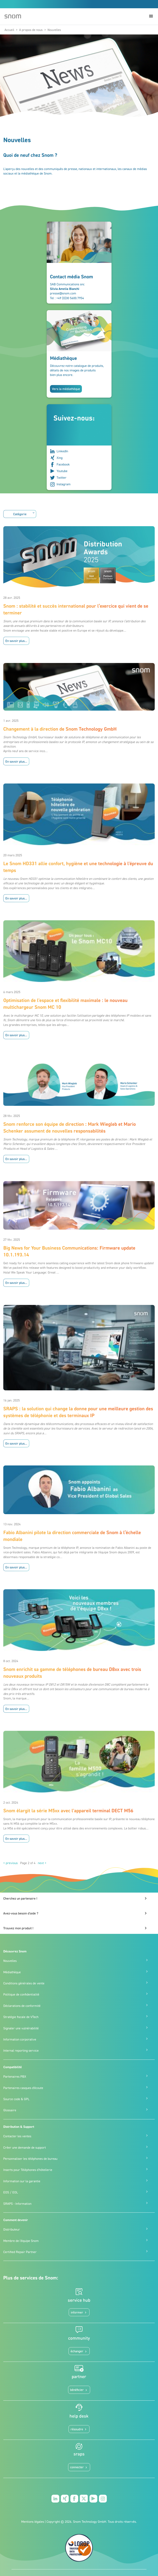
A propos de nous (31, 30)
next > (42, 1863)
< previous (10, 1863)
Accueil (9, 30)
